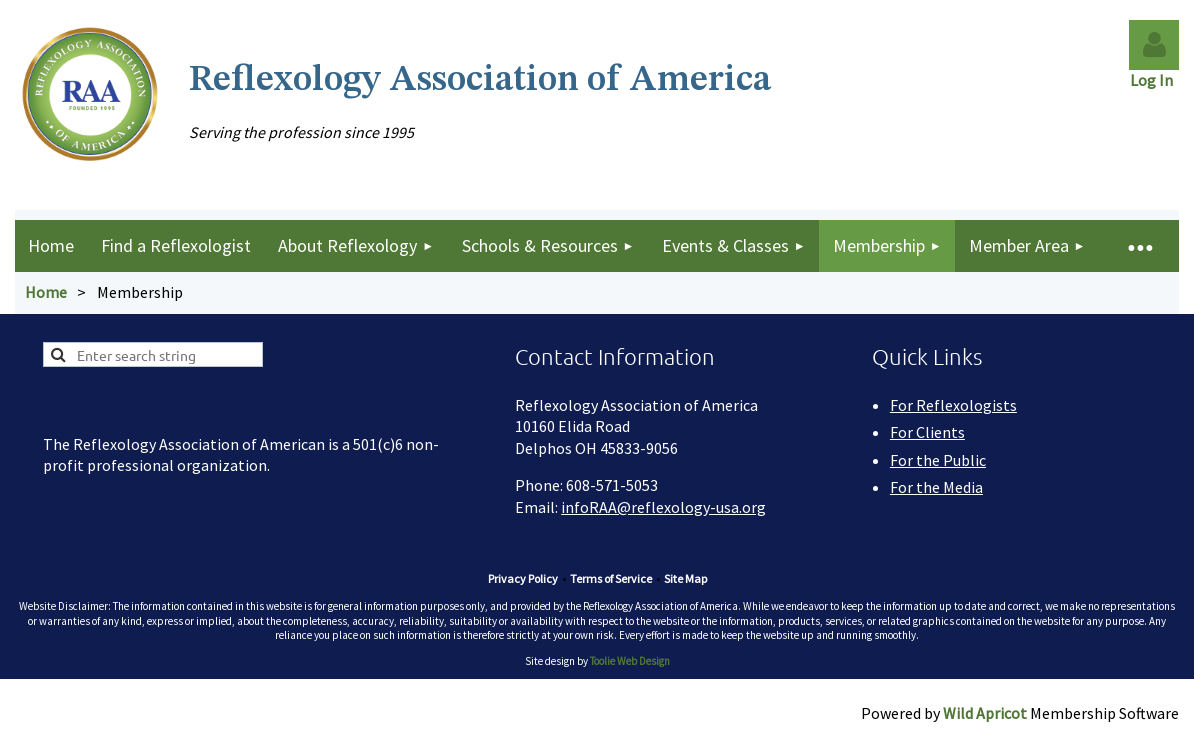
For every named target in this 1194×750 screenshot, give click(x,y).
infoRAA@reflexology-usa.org (663, 507)
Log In (1154, 80)
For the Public (938, 460)
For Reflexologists (953, 405)
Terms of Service (611, 578)
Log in (1154, 45)
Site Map (685, 578)
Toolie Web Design (630, 661)
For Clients (927, 432)
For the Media (936, 487)
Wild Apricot (985, 713)
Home (46, 292)
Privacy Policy (523, 578)
